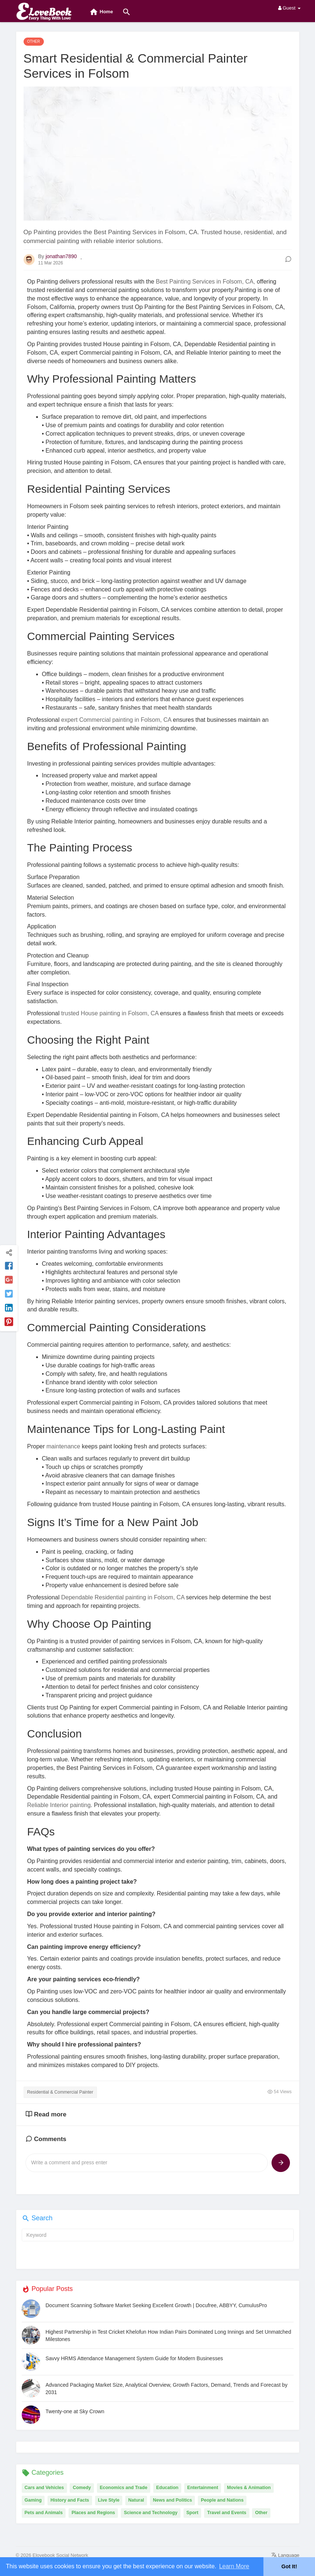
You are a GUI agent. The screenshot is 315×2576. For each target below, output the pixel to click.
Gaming (33, 2500)
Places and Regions (93, 2512)
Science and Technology (151, 2512)
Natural (136, 2500)
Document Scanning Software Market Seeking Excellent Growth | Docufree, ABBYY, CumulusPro (156, 2305)
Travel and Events (226, 2512)
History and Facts (69, 2500)
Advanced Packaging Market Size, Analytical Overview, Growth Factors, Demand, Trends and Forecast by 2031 (167, 2388)
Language (285, 2555)
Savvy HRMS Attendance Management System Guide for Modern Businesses (134, 2358)
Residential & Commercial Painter (60, 2092)
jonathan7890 (61, 256)
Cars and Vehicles (44, 2487)
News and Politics (172, 2500)
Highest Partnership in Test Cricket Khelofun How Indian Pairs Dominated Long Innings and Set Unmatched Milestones (168, 2335)
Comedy (82, 2487)
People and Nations (222, 2500)
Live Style (108, 2500)
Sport (192, 2512)
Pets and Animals (44, 2512)
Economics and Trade (123, 2487)
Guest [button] (289, 8)
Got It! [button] (289, 2566)
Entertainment (202, 2487)
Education (167, 2487)
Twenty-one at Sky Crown (75, 2411)
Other (261, 2512)
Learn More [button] (234, 2566)
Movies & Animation (249, 2487)
